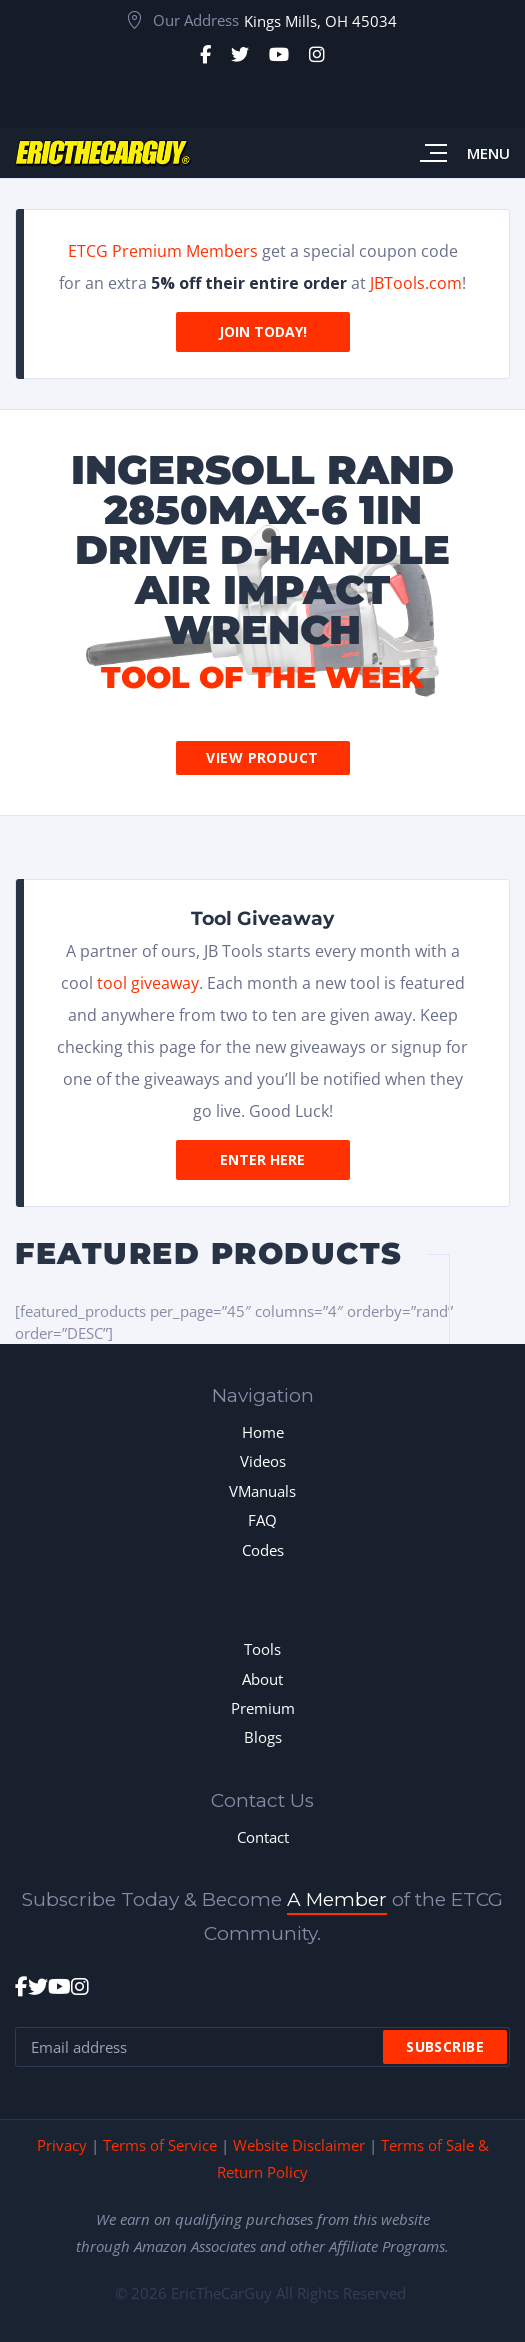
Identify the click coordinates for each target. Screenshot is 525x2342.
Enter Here (262, 1159)
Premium (263, 1708)
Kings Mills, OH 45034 (320, 21)
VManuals (262, 1491)
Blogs (263, 1737)
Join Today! (263, 331)
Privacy (62, 2145)
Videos (263, 1461)
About (262, 1679)
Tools (262, 1649)
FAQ (262, 1520)
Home (263, 1432)
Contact (263, 1837)
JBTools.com (416, 283)
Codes (263, 1550)
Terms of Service (160, 2145)
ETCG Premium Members (163, 251)
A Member (337, 1899)
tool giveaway (148, 983)
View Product (262, 757)
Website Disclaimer (299, 2145)
